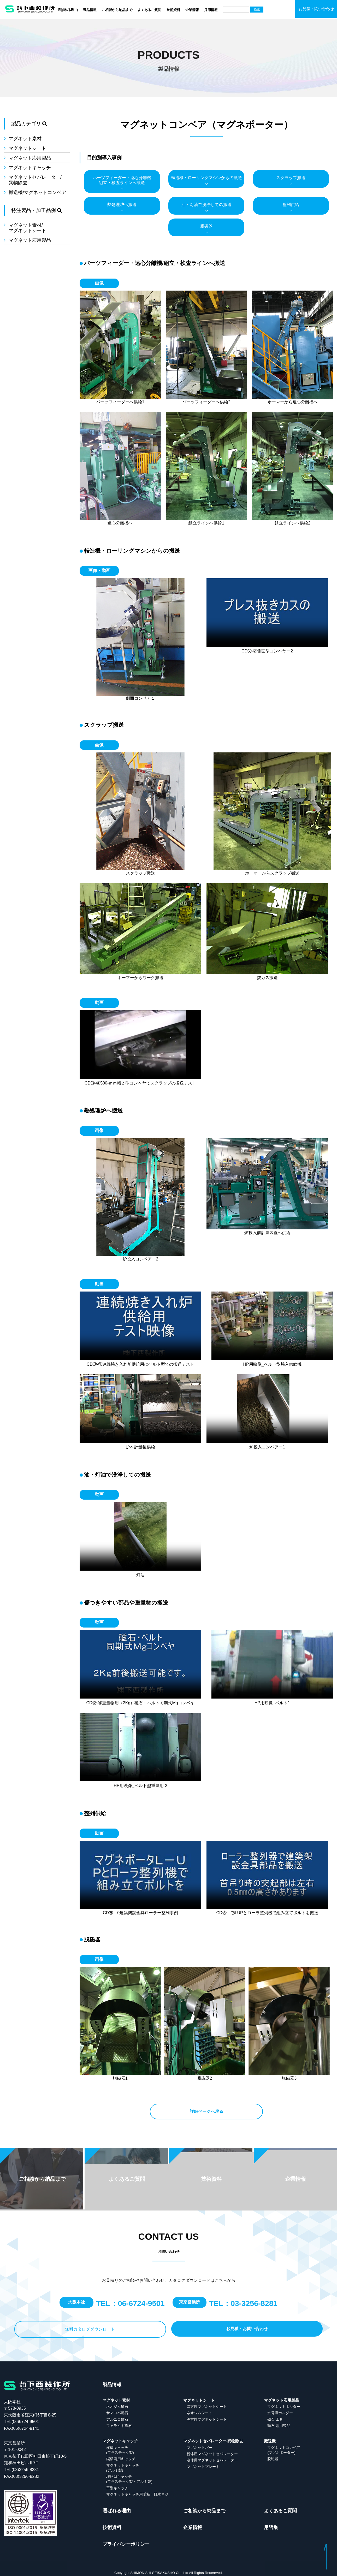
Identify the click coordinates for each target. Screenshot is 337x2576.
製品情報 (90, 10)
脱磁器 (206, 225)
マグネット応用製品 (30, 156)
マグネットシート (27, 147)
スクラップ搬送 (290, 176)
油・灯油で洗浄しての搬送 (206, 203)
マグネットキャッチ (30, 166)
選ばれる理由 (67, 10)
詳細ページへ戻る (206, 2110)
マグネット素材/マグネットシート (27, 226)
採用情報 (211, 10)
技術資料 (173, 10)
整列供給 (290, 203)
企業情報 (192, 10)
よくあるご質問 (149, 10)
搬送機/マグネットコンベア (37, 191)
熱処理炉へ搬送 (122, 203)
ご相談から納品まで (117, 10)
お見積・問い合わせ (316, 9)
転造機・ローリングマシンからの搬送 (206, 176)
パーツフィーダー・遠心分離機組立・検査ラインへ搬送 (122, 179)
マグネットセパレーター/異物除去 (35, 178)
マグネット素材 (25, 137)
